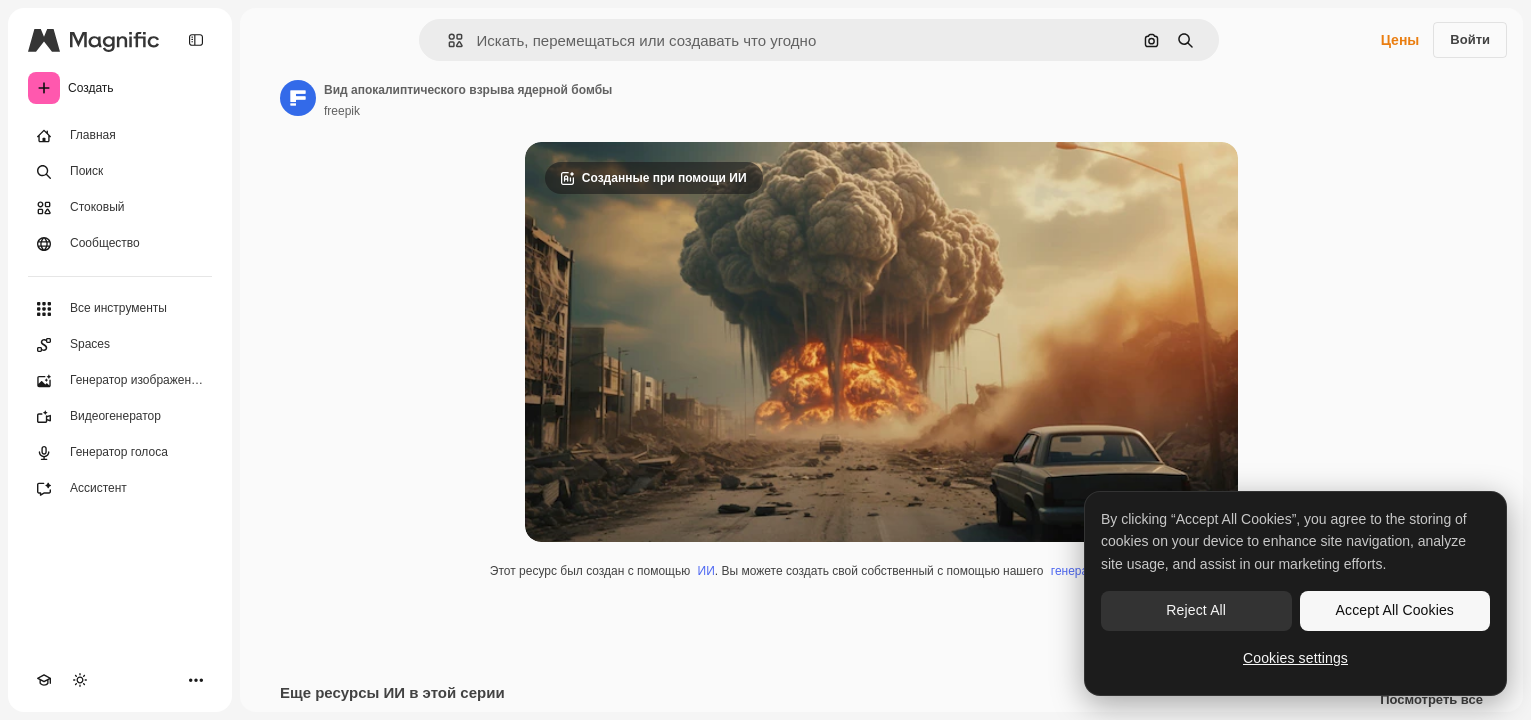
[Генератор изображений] (120, 381)
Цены (1400, 40)
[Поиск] (120, 172)
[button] (447, 40)
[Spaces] (120, 345)
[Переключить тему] (80, 680)
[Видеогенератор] (120, 417)
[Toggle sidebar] (196, 40)
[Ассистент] (120, 489)
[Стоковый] (120, 208)
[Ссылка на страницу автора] (298, 98)
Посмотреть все (1431, 700)
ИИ (706, 571)
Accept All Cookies (1395, 610)
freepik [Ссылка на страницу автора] (342, 111)
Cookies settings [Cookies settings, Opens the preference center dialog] (1295, 658)
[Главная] (120, 136)
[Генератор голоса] (120, 453)
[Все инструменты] (120, 309)
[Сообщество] (120, 244)
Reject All (1196, 610)
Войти (1470, 39)
